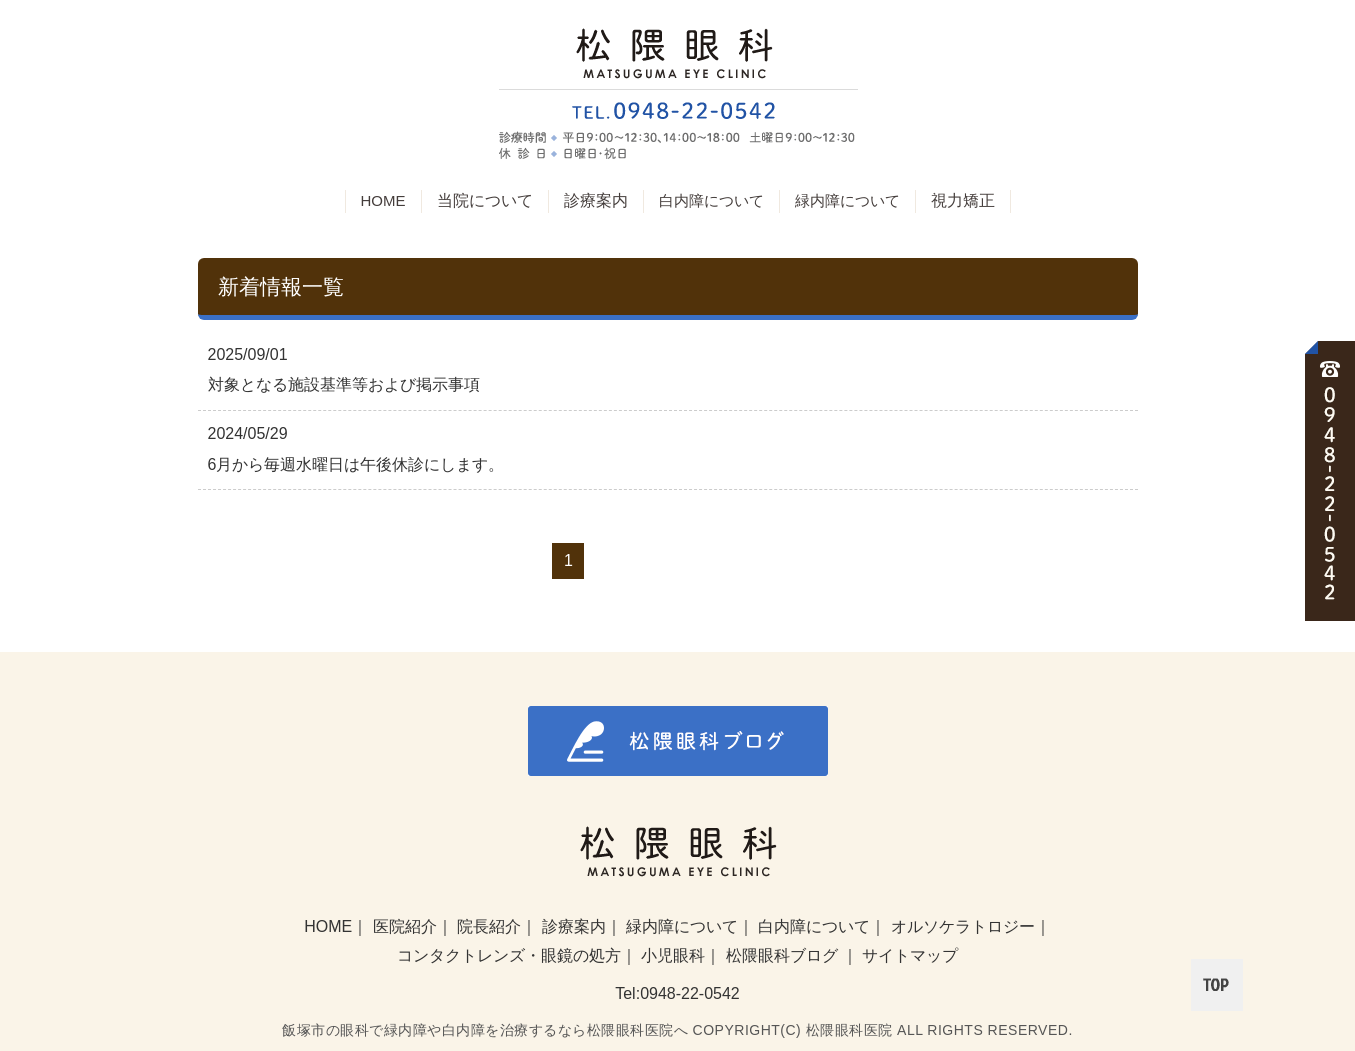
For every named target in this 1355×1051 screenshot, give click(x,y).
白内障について (711, 200)
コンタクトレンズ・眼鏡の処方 (509, 955)
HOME (383, 200)
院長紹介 (489, 926)
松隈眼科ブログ (784, 955)
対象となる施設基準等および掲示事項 (344, 384)
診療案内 (574, 926)
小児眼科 (673, 955)
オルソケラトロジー (963, 926)
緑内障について (847, 200)
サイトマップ (910, 955)
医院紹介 (405, 926)
